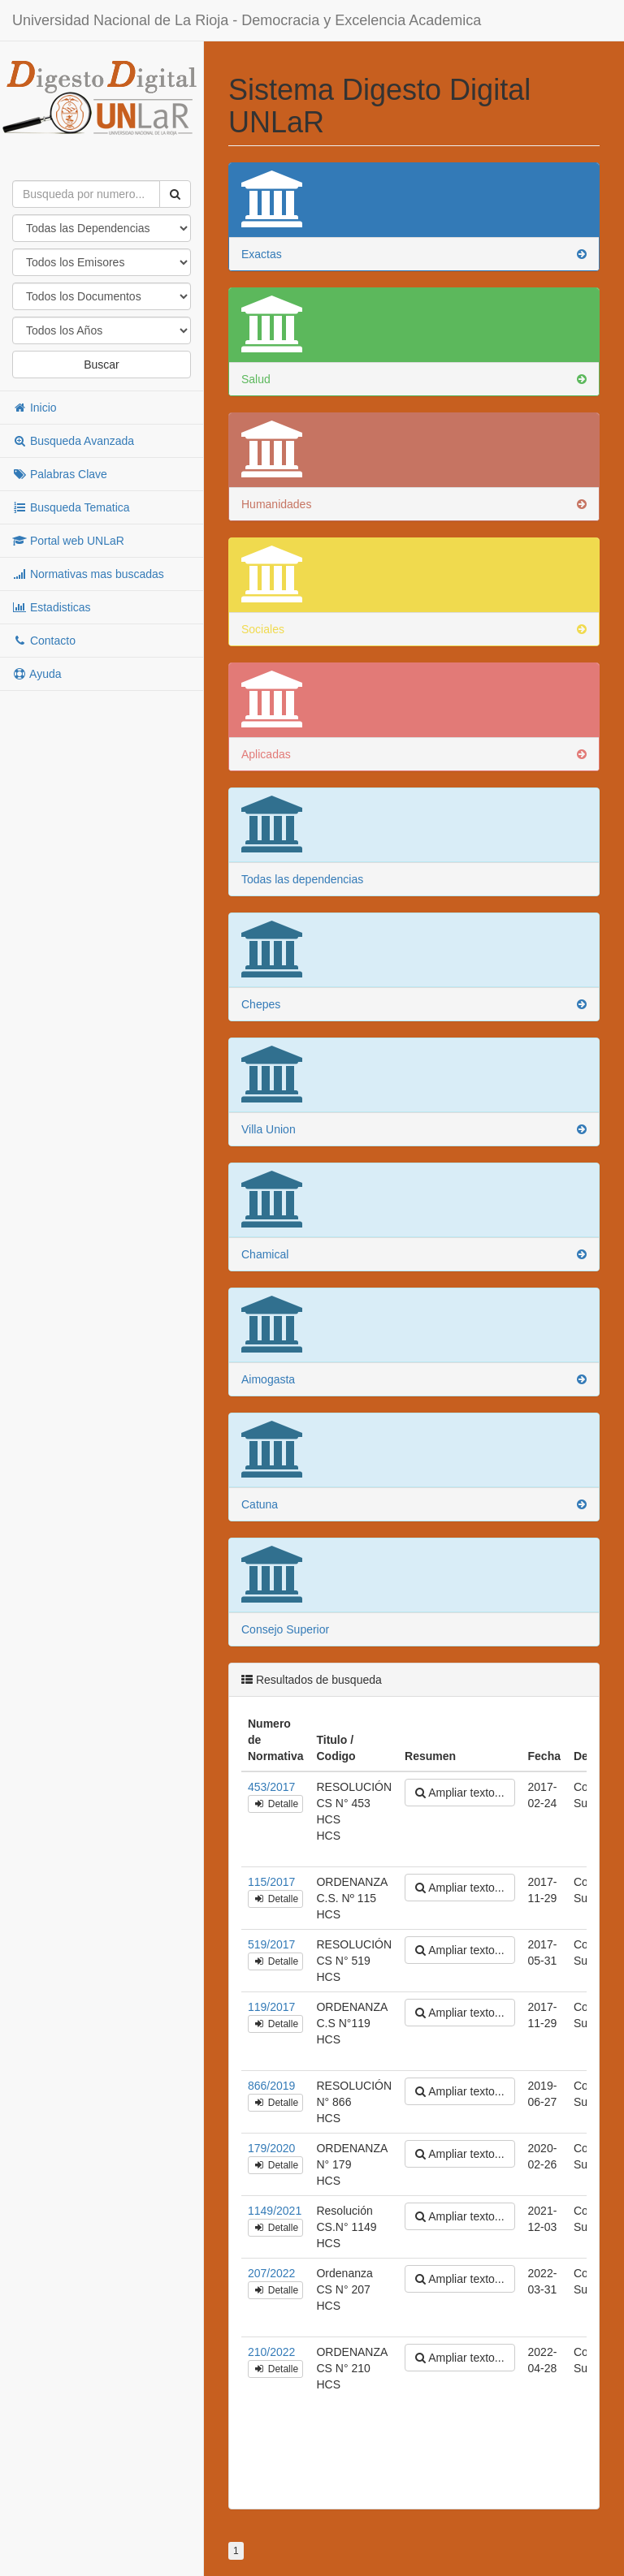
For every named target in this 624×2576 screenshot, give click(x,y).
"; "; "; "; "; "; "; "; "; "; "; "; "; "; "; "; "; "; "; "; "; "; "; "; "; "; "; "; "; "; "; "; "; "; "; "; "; (101, 330)
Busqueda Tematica (71, 507)
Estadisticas (51, 607)
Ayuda (37, 673)
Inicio (34, 407)
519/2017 (271, 1944)
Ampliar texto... (459, 1792)
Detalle (275, 1804)
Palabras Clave (59, 474)
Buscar (101, 364)
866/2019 (271, 2085)
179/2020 (271, 2148)
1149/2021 (274, 2210)
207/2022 (271, 2273)
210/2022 (271, 2351)
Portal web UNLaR (68, 540)
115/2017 (271, 1881)
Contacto (44, 640)
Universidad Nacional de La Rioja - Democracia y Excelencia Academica (246, 20)
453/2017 (271, 1786)
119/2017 (271, 2006)
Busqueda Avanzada (73, 440)
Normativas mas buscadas (88, 573)
